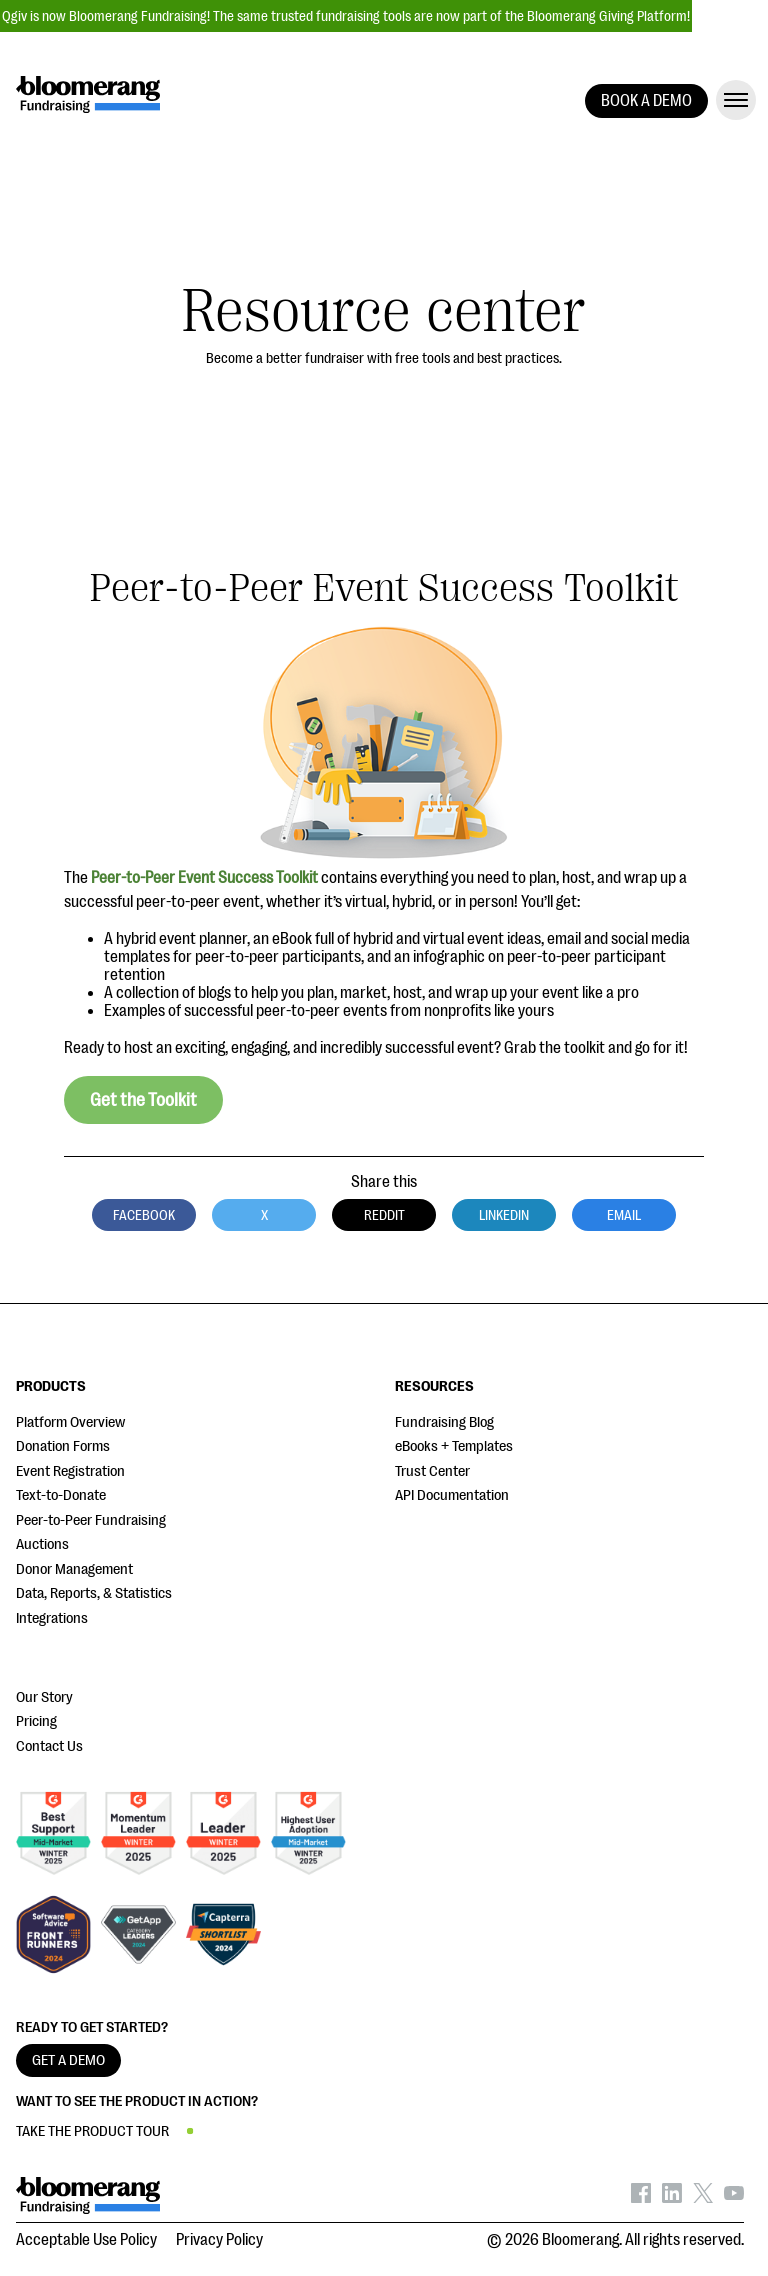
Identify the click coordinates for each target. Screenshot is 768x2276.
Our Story (44, 1697)
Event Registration (70, 1471)
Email (624, 1215)
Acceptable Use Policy (86, 2240)
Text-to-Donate (61, 1495)
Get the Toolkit (143, 1100)
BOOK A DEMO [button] (646, 101)
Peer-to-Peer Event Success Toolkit (204, 878)
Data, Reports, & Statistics (94, 1593)
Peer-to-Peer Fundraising (91, 1520)
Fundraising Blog (444, 1422)
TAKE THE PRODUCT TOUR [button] (92, 2131)
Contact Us (49, 1746)
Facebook (144, 1215)
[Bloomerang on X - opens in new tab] (703, 2198)
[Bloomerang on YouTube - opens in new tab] (734, 2198)
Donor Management (74, 1569)
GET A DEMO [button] (68, 2060)
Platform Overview (70, 1422)
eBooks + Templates (454, 1446)
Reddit (384, 1215)
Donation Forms (63, 1446)
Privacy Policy (219, 2240)
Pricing (36, 1721)
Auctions (42, 1544)
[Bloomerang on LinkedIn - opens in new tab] (672, 2198)
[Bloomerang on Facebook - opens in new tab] (641, 2198)
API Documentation (452, 1495)
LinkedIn (504, 1215)
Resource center (384, 311)
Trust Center (432, 1471)
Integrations (52, 1618)
